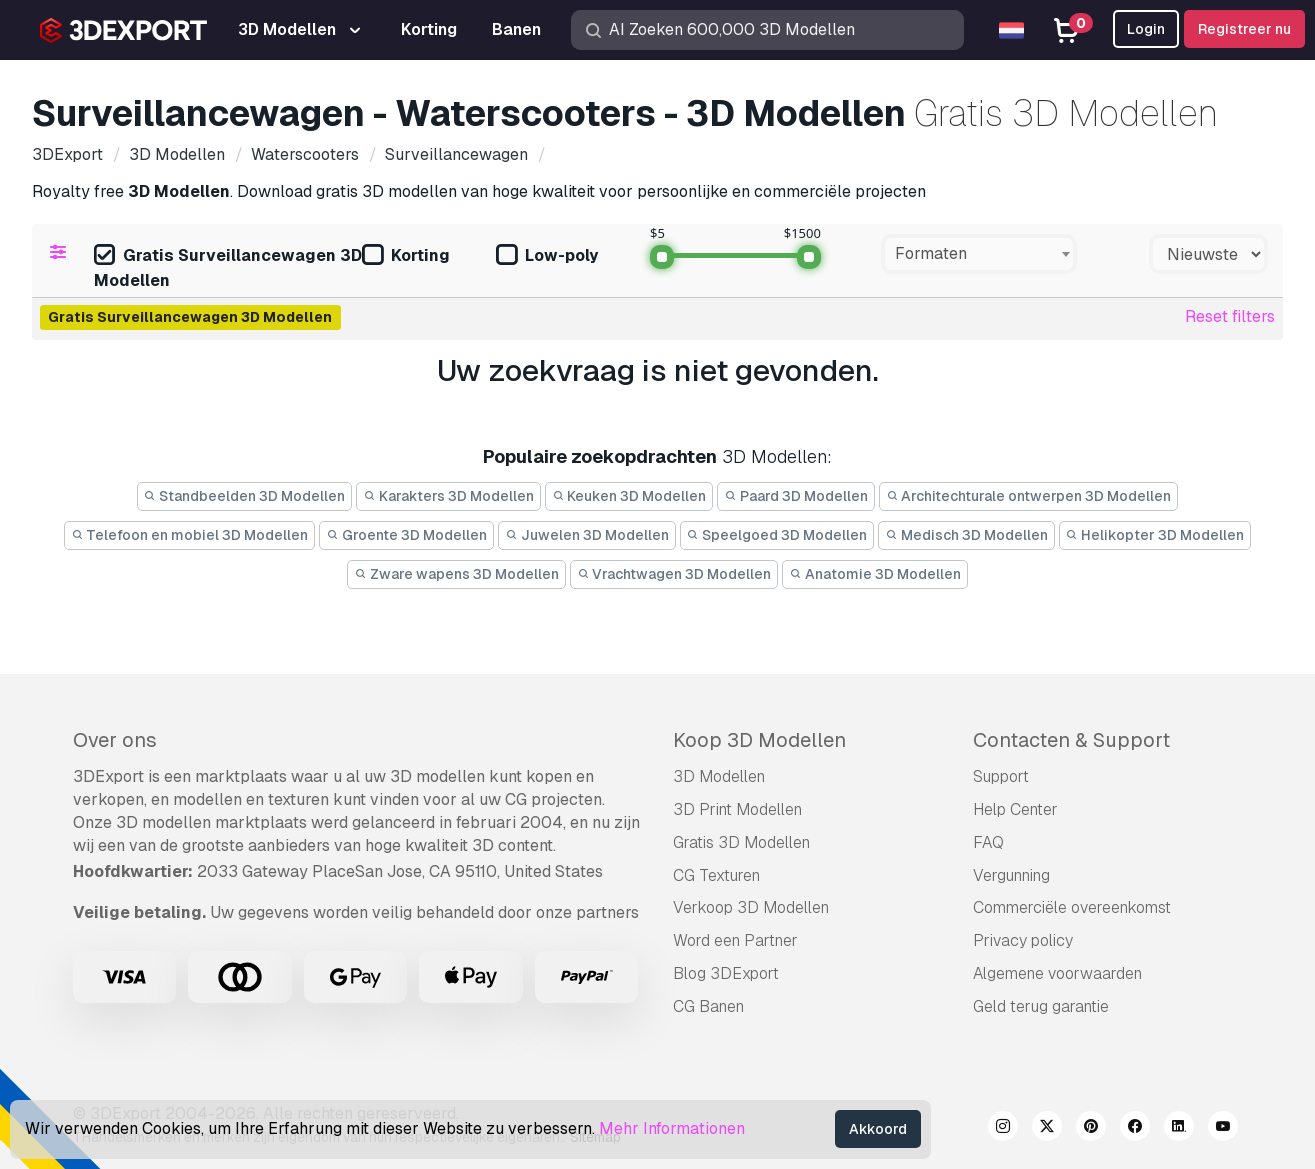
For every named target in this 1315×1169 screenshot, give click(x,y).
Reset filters (1230, 316)
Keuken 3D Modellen (629, 496)
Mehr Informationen (672, 1128)
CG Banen (708, 1006)
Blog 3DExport (726, 973)
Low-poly (547, 256)
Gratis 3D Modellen (741, 842)
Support (1001, 776)
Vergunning (1011, 875)
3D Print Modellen (737, 809)
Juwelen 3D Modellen (587, 535)
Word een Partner (735, 940)
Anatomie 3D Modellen (875, 574)
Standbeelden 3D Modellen (245, 496)
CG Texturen (716, 875)
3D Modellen (719, 776)
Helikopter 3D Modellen (1155, 535)
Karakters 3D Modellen (448, 496)
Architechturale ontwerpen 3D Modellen (1029, 496)
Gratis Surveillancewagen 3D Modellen (228, 268)
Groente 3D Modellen (406, 535)
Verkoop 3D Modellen (751, 907)
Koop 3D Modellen (759, 740)
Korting (406, 256)
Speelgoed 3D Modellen (777, 535)
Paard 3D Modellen (796, 496)
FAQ (988, 842)
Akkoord (878, 1129)
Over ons (115, 740)
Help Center (1015, 809)
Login (1146, 29)
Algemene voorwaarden (1057, 973)
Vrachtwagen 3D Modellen (674, 574)
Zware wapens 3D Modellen (456, 574)
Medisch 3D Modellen (966, 535)
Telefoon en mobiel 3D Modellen (190, 535)
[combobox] (979, 254)
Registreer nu (1244, 29)
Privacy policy (1023, 940)
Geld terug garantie (1041, 1006)
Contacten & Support (1071, 740)
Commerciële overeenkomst (1072, 907)
